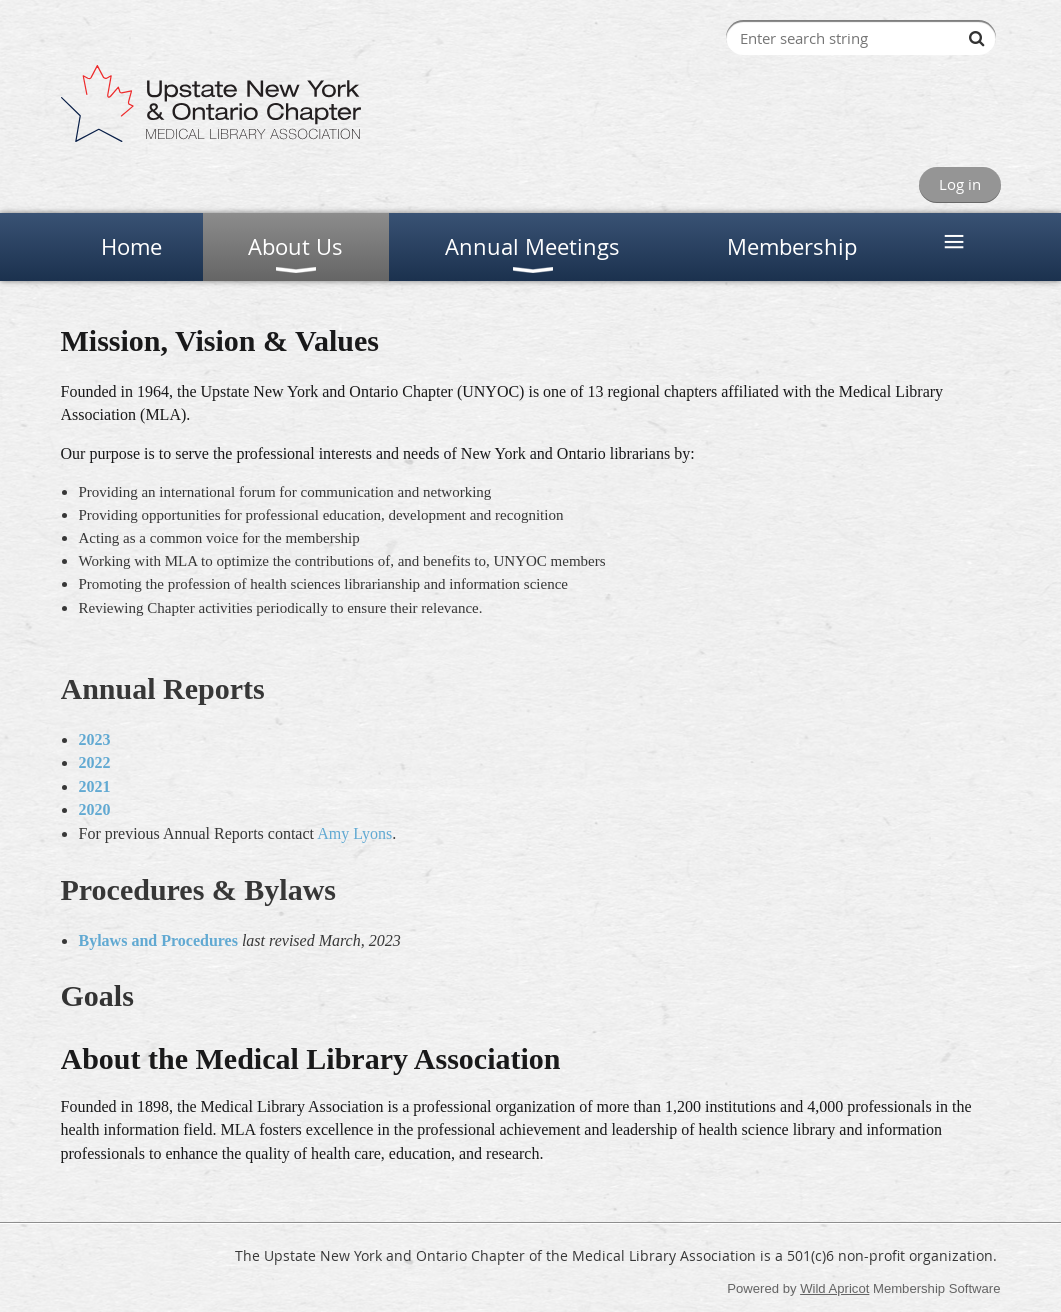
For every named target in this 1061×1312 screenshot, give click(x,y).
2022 (95, 762)
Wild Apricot (834, 1288)
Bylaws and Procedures (158, 940)
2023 (95, 739)
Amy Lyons (354, 833)
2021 (95, 786)
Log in (960, 184)
